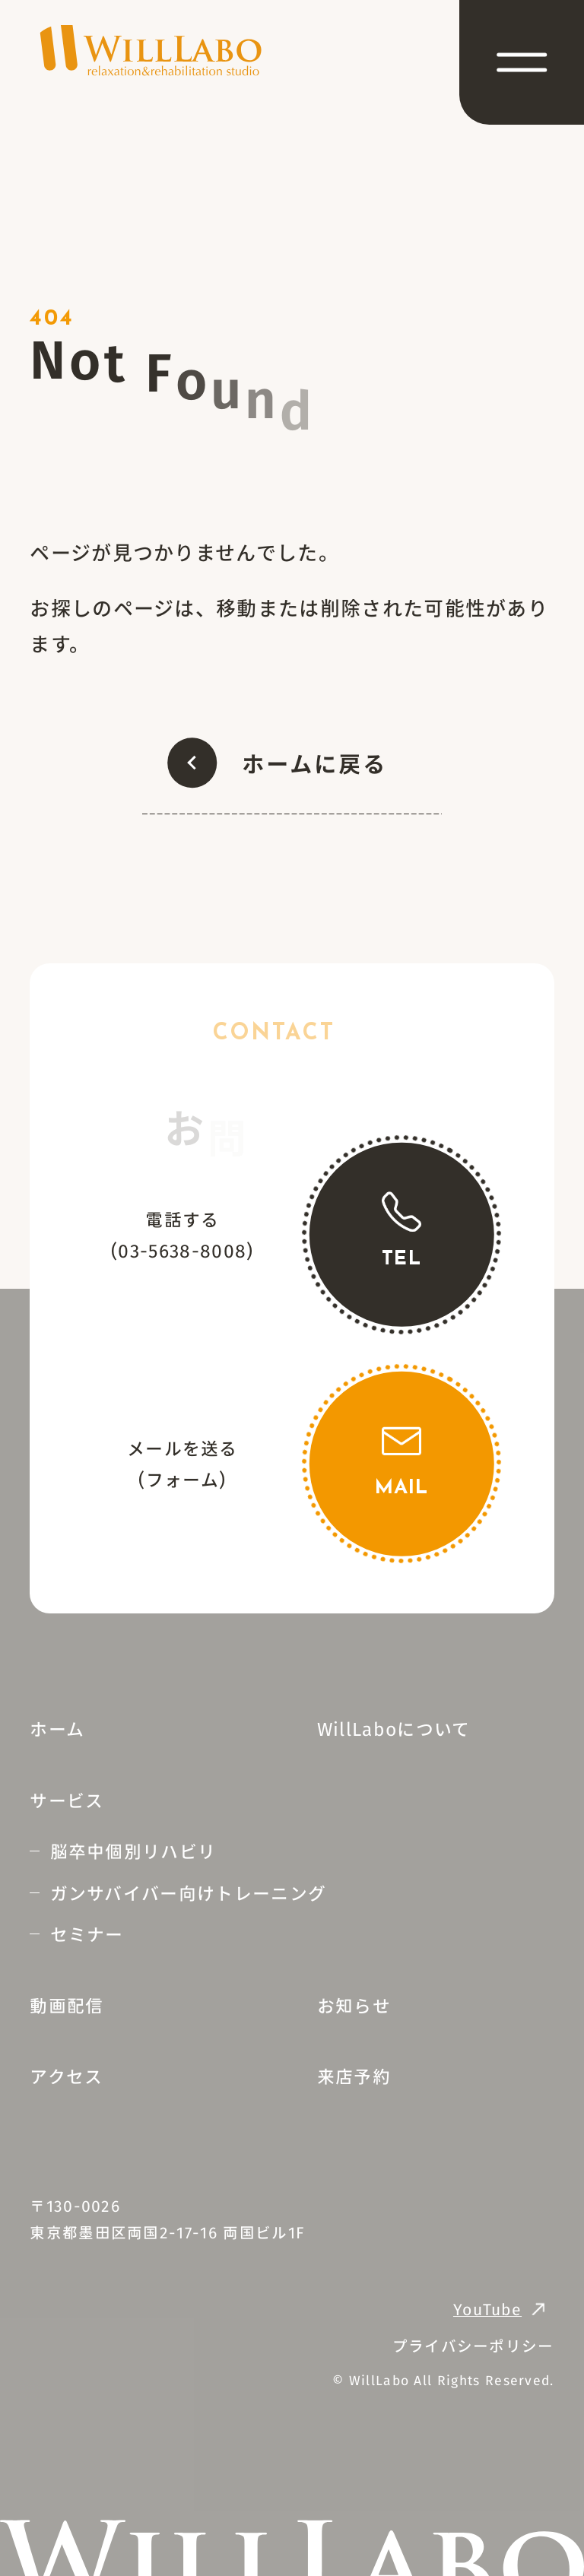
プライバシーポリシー (473, 2345)
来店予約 (354, 2076)
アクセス (66, 2076)
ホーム (57, 1728)
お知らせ (354, 2005)
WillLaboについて (394, 1728)
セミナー (87, 1933)
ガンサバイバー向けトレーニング (188, 1892)
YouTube (487, 2309)
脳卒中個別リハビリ (133, 1851)
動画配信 (66, 2005)
